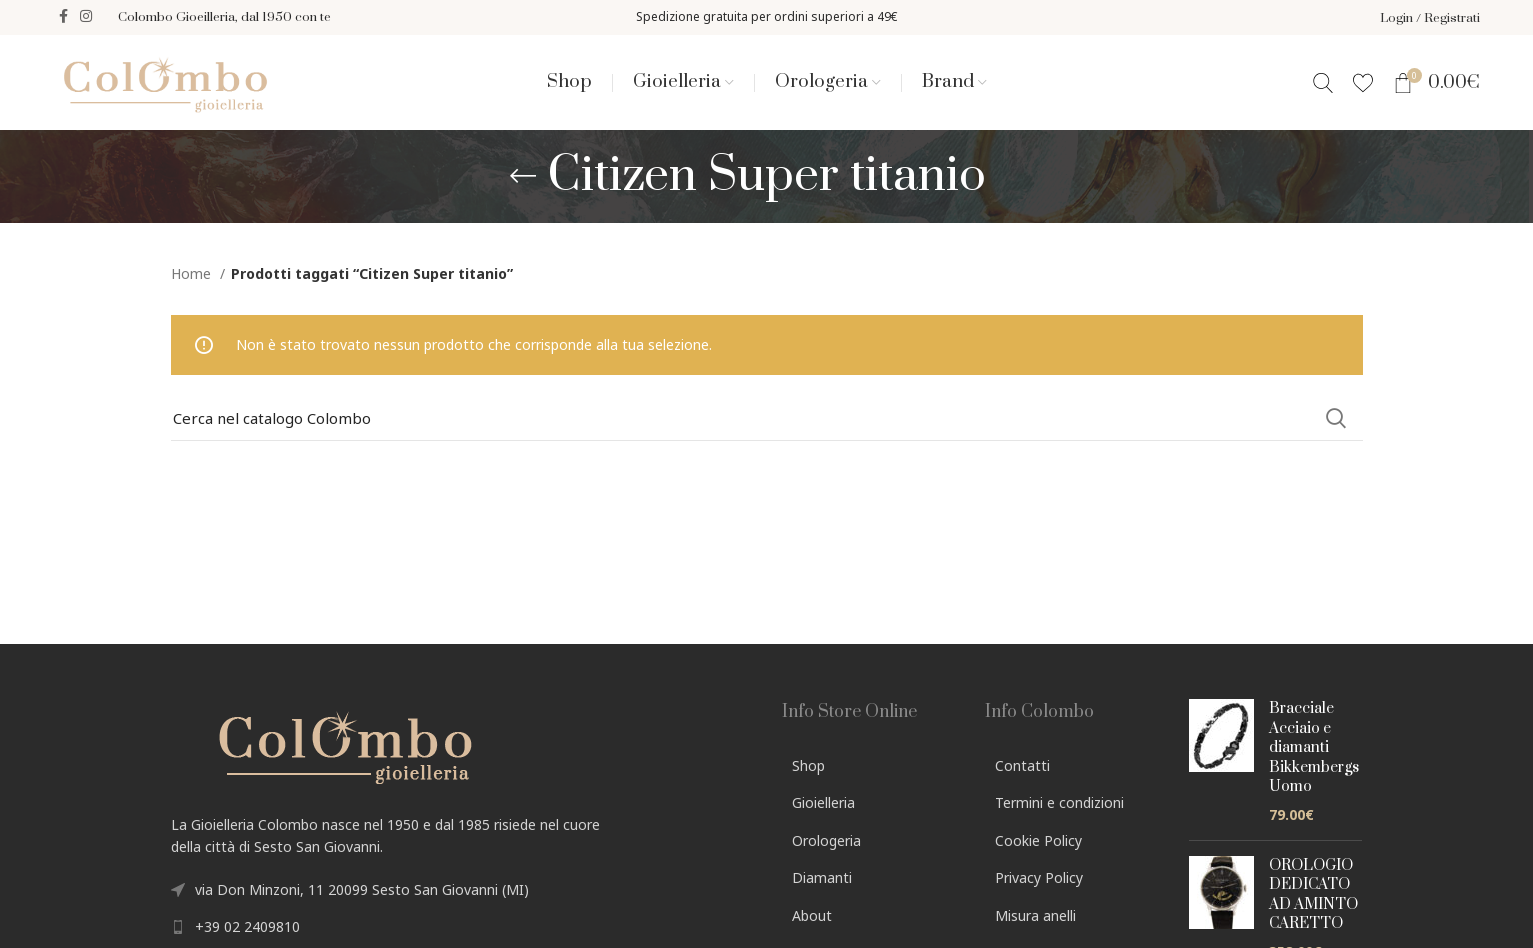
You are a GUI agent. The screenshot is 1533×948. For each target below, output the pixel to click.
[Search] (1323, 84)
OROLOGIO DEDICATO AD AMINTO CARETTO (1313, 898)
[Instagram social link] (86, 18)
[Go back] (523, 179)
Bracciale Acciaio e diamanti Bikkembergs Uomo (1314, 750)
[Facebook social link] (63, 18)
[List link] (461, 930)
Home (193, 276)
